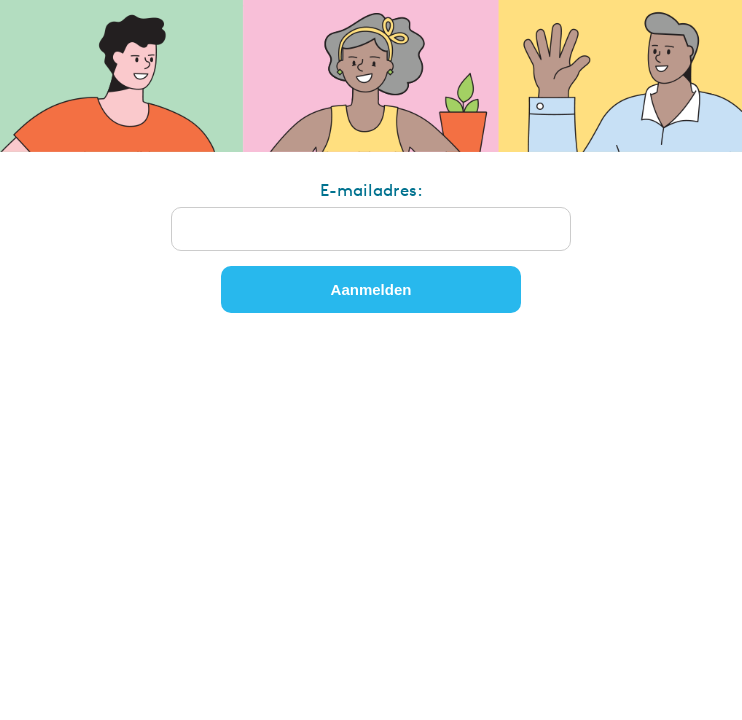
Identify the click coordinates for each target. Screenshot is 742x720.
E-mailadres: (371, 189)
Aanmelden (371, 289)
